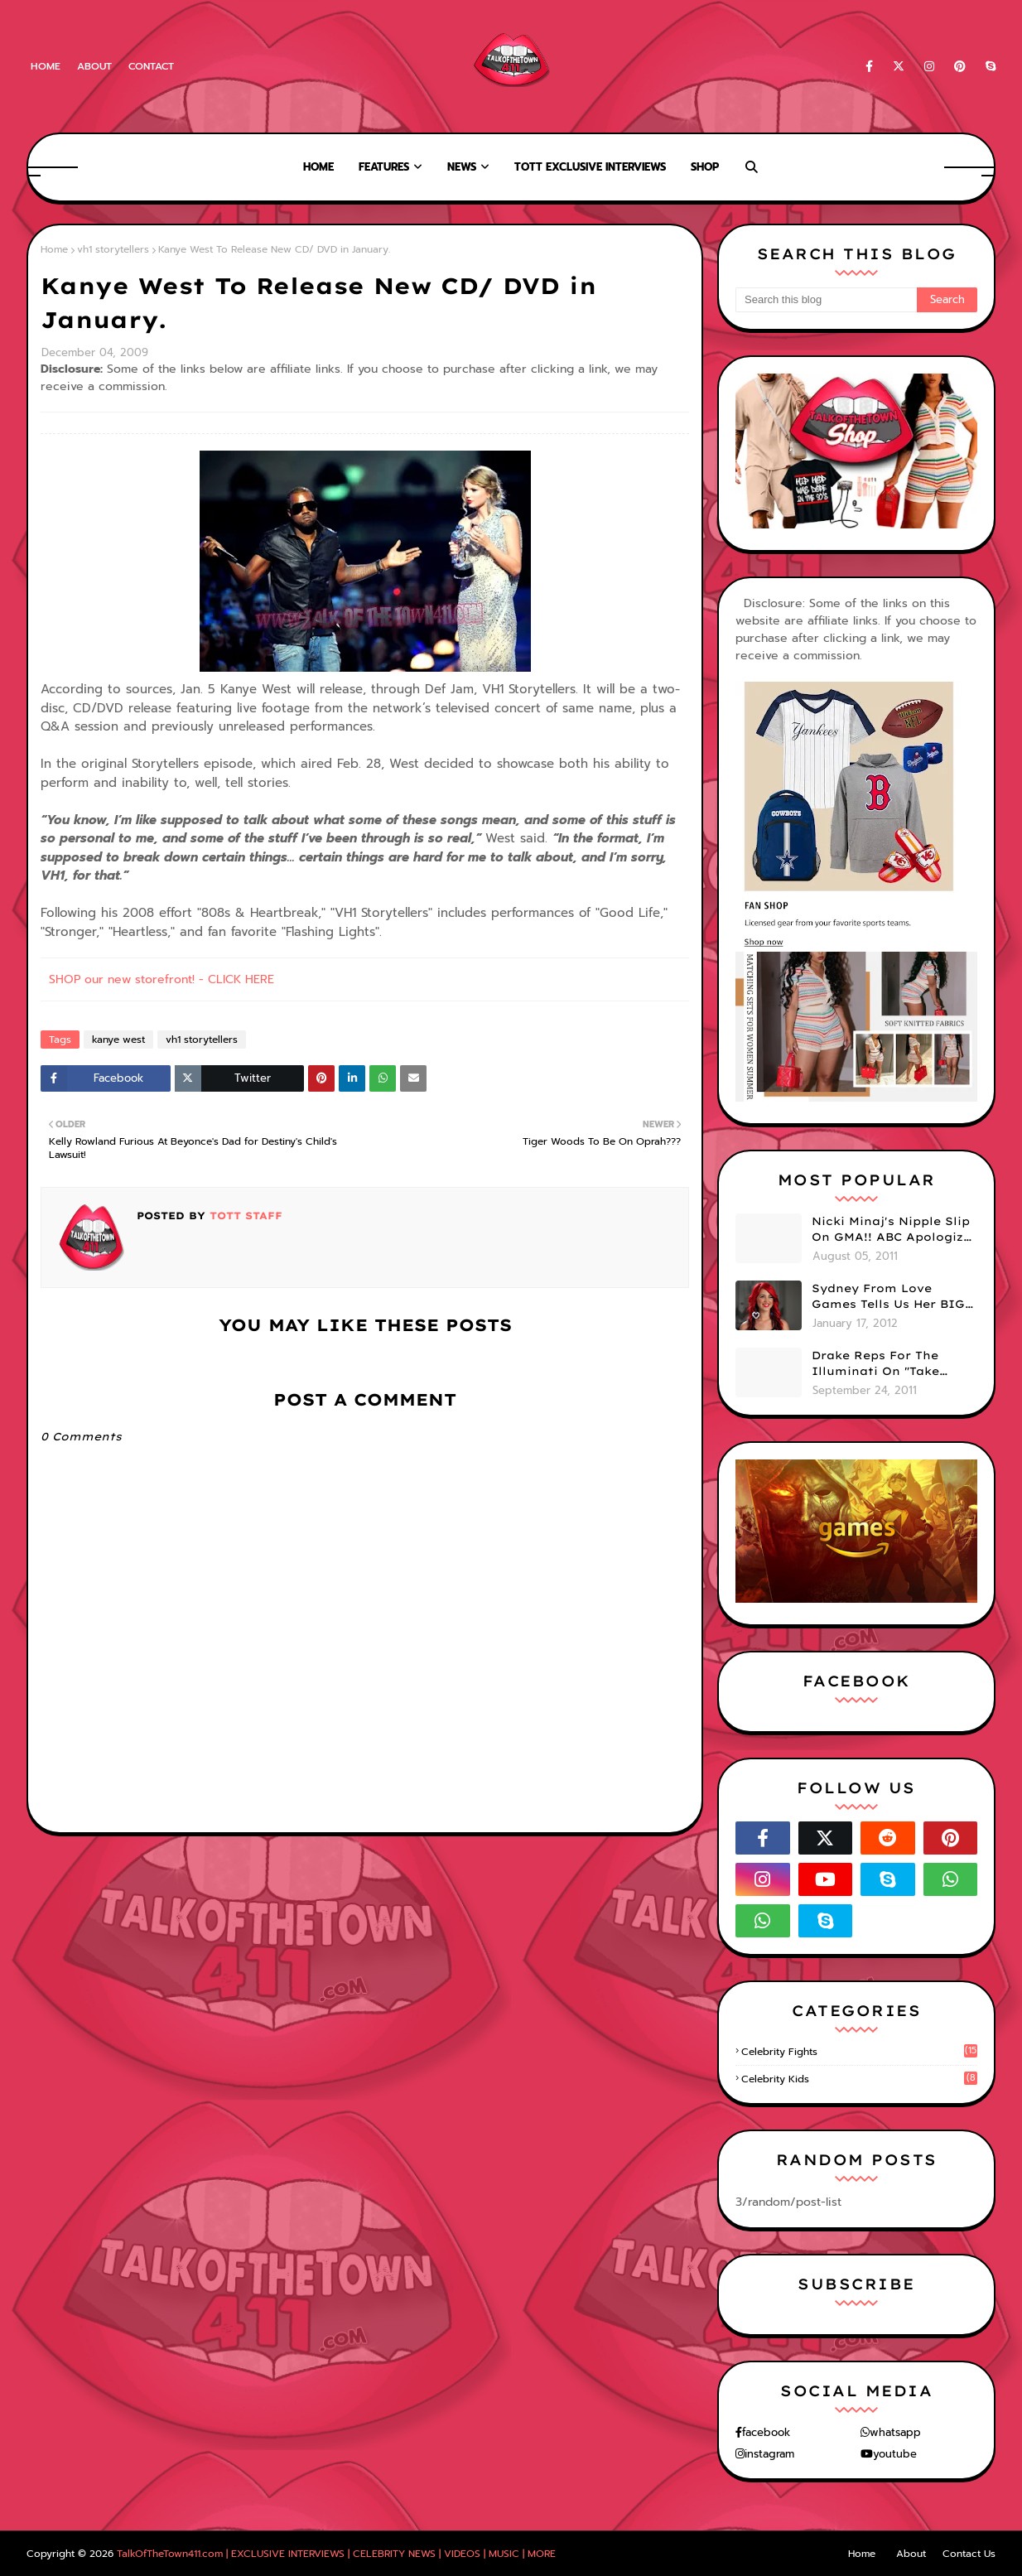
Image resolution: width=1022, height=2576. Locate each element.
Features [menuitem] (384, 167)
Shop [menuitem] (705, 167)
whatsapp (895, 2432)
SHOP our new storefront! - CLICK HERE (161, 979)
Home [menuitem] (318, 167)
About (94, 66)
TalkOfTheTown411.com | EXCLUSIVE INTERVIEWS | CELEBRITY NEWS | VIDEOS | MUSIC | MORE (336, 2553)
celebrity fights (859, 2051)
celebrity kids (859, 2079)
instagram (769, 2454)
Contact (151, 66)
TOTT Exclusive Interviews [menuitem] (590, 167)
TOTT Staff (243, 1215)
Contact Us (968, 2553)
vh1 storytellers (113, 249)
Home (45, 66)
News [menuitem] (461, 167)
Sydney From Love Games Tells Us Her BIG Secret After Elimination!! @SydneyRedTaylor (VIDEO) (888, 1297)
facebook (766, 2432)
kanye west (118, 1039)
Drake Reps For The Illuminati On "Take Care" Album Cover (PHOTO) (875, 1364)
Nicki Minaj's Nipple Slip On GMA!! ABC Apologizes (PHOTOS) (894, 1230)
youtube (895, 2454)
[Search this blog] (826, 299)
